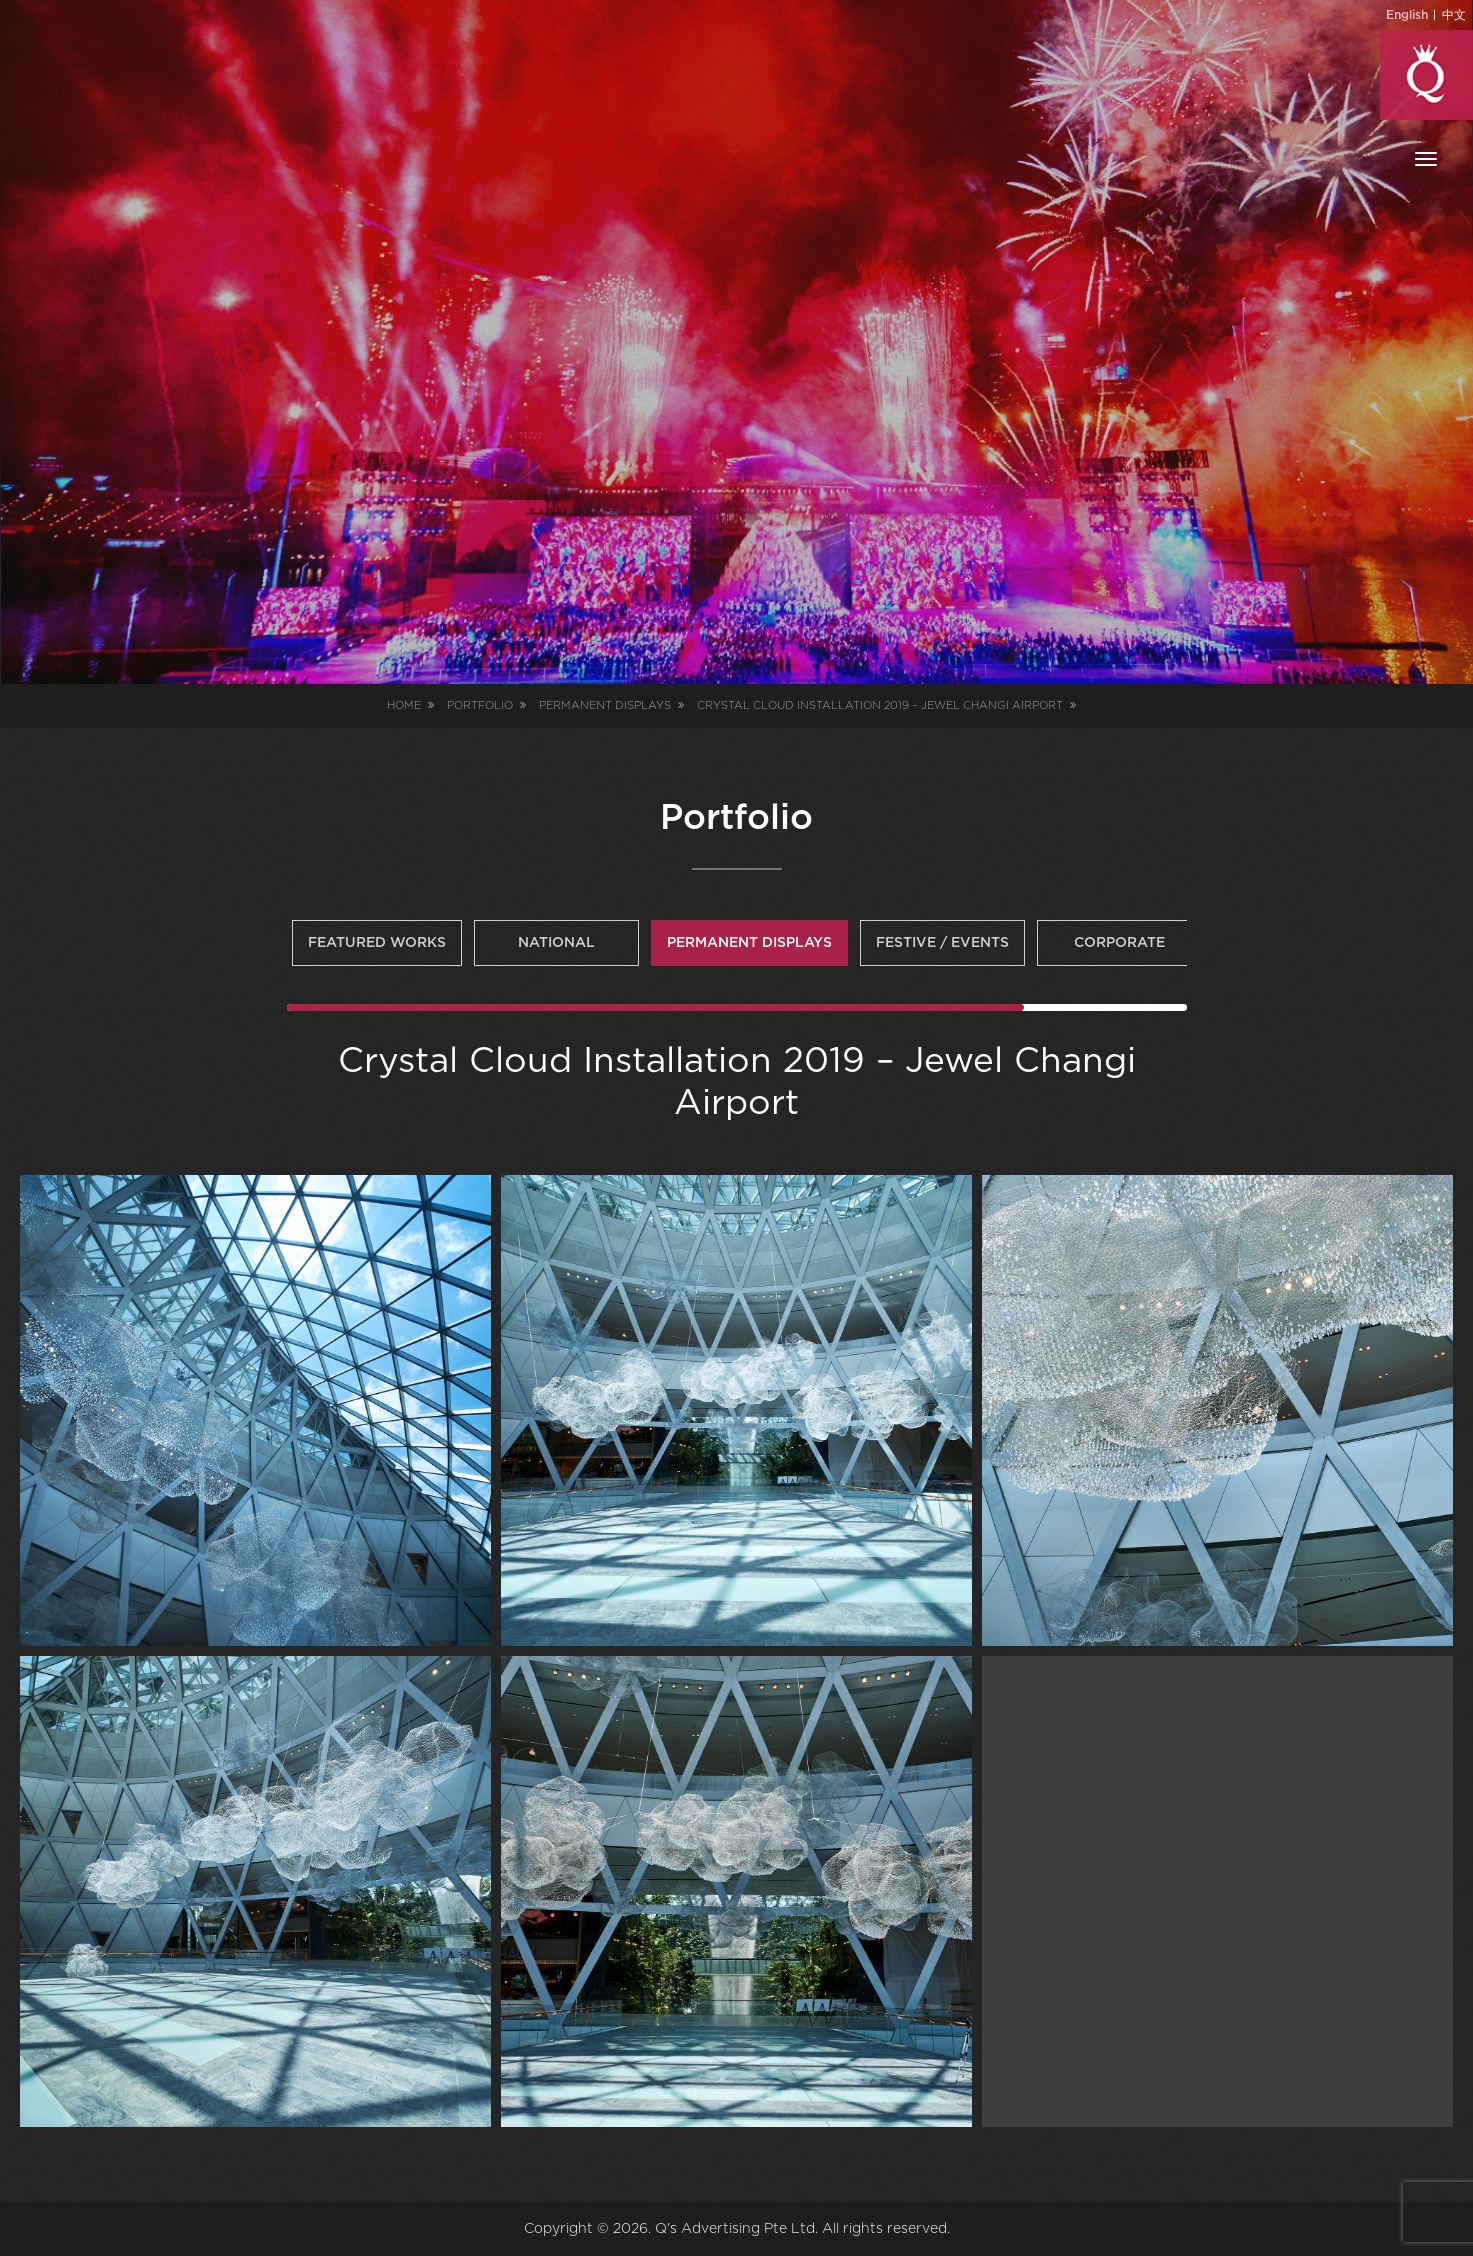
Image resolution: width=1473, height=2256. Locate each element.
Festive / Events (942, 943)
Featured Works (377, 943)
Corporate (1119, 943)
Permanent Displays (749, 943)
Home (404, 705)
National (556, 943)
